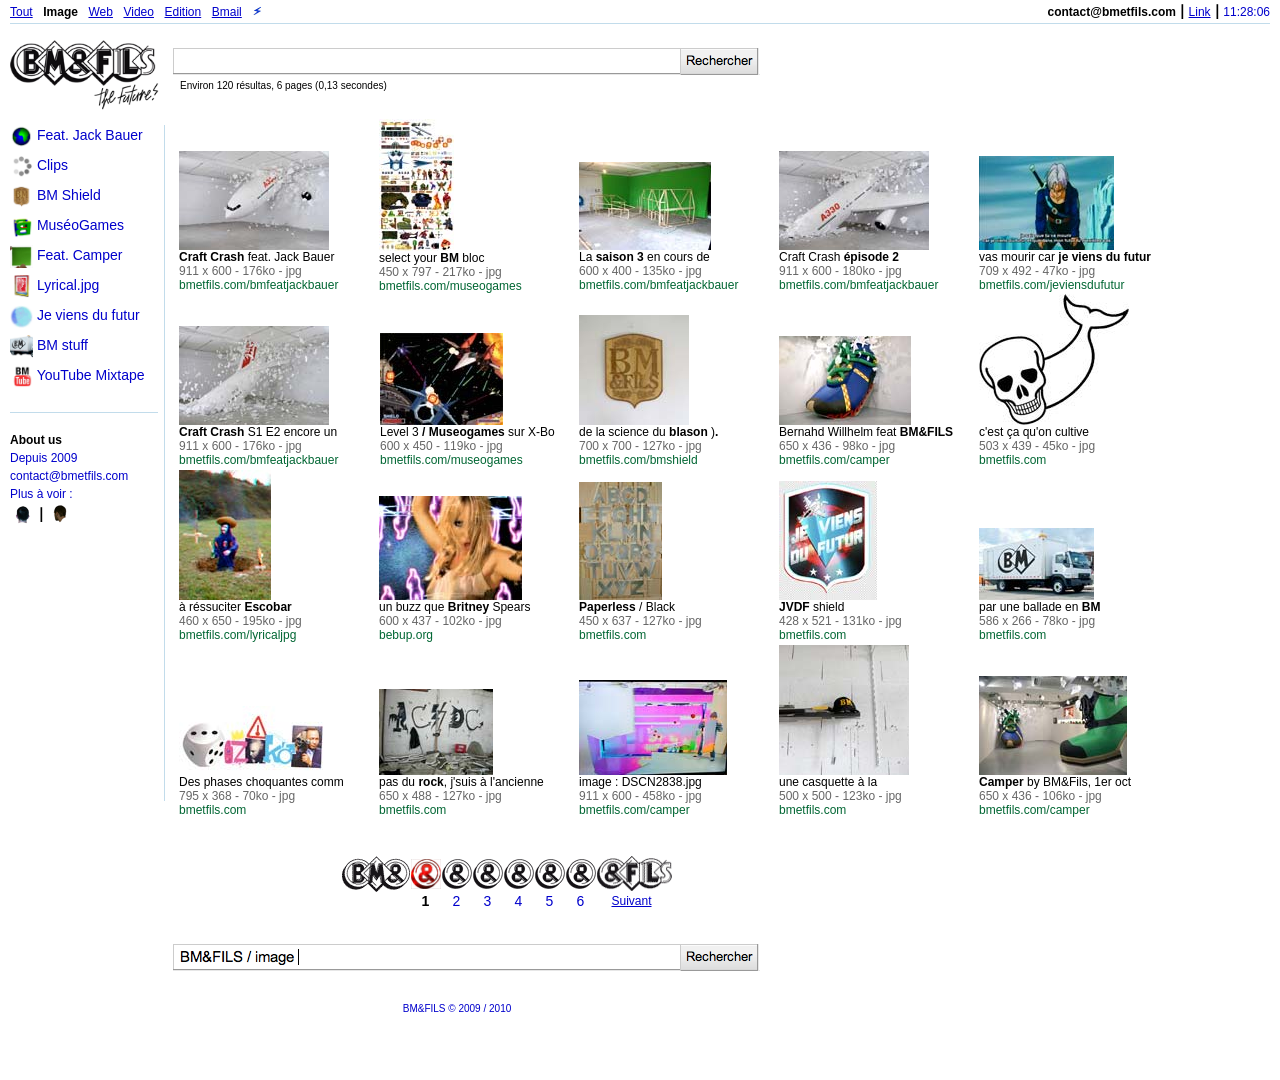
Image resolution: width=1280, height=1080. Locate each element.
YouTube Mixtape (91, 375)
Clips (52, 165)
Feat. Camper (80, 255)
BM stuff (62, 345)
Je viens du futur (88, 315)
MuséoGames (80, 225)
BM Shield (69, 195)
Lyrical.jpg (68, 285)
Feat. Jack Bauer (90, 135)
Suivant (631, 901)
